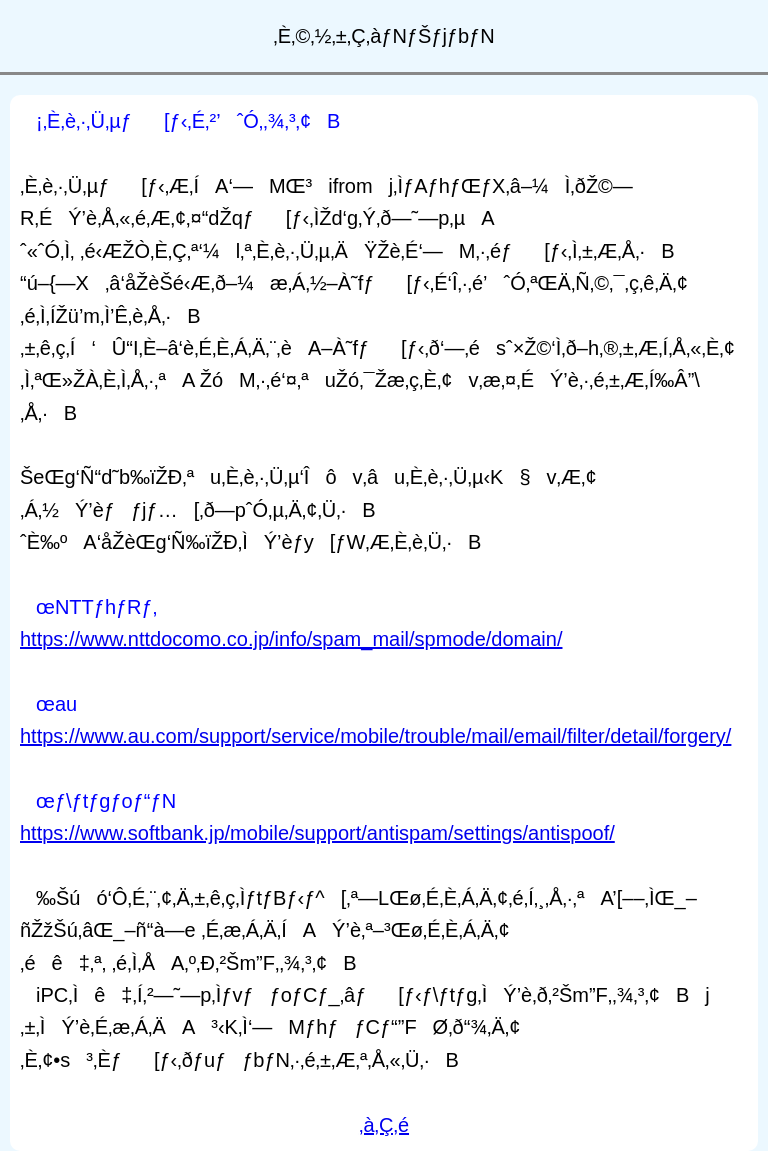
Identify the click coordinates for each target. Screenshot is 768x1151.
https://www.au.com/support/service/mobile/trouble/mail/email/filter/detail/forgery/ (375, 736)
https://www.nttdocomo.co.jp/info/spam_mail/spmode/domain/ (291, 639)
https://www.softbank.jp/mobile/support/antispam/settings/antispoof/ (317, 833)
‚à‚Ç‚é (384, 1125)
